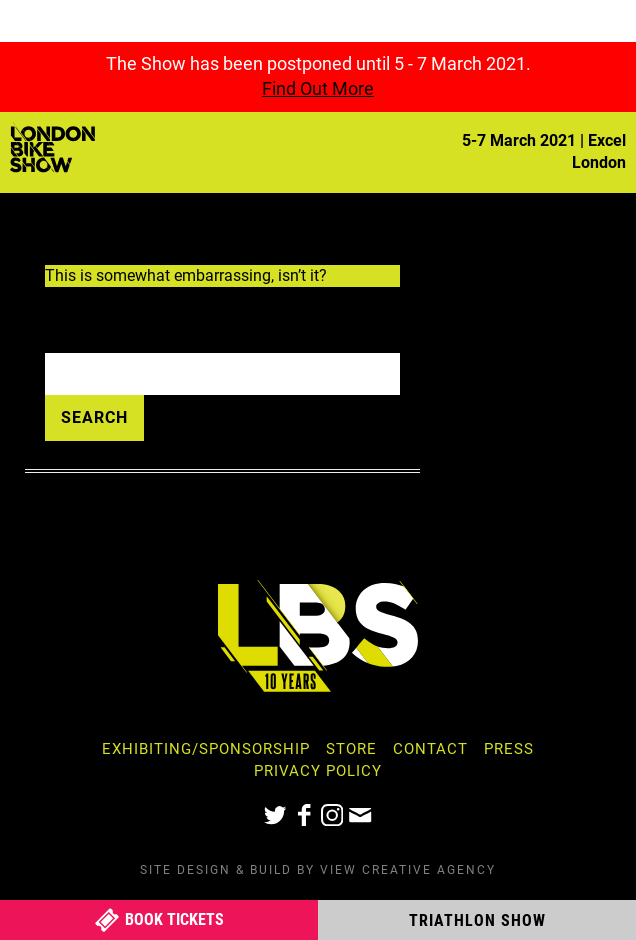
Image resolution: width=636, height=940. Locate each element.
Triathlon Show (477, 920)
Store (351, 749)
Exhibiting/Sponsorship (206, 749)
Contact (430, 749)
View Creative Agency (408, 870)
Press (509, 749)
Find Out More (318, 88)
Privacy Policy (318, 771)
